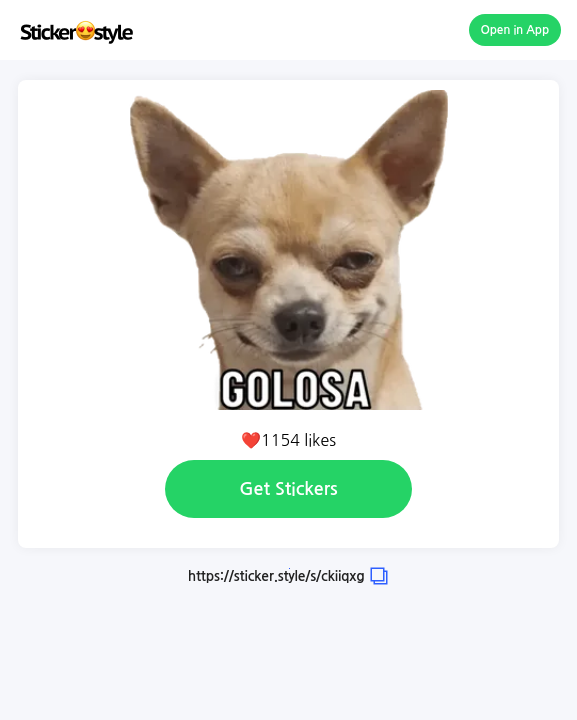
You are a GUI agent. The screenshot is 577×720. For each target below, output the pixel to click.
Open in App (515, 30)
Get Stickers (288, 489)
